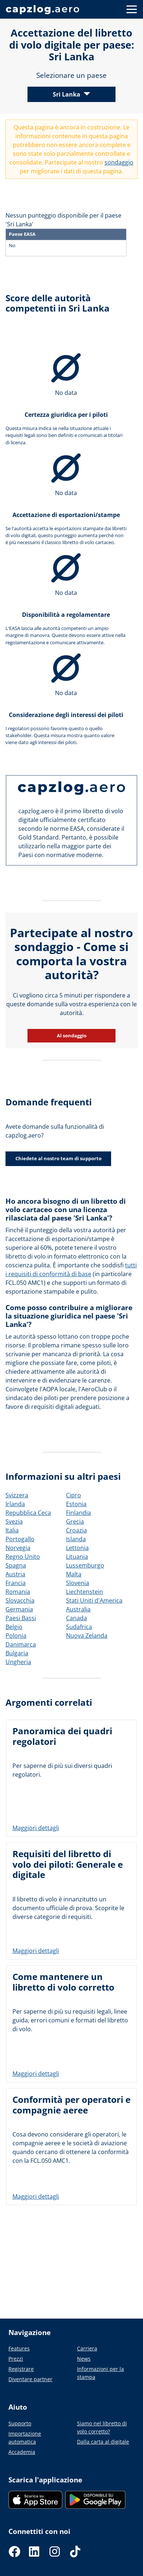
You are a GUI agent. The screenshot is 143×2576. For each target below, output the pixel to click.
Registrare (21, 2368)
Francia (16, 1583)
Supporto (19, 2423)
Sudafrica (79, 1627)
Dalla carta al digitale (103, 2441)
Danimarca (21, 1644)
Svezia (14, 1521)
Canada (76, 1618)
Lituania (77, 1557)
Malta (73, 1574)
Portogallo (20, 1539)
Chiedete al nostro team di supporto (58, 1158)
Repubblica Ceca (28, 1513)
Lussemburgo (85, 1565)
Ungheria (18, 1662)
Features (19, 2348)
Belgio (14, 1627)
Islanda (76, 1539)
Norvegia (18, 1548)
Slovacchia (20, 1600)
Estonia (76, 1504)
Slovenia (77, 1583)
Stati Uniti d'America (94, 1600)
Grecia (75, 1521)
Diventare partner (30, 2379)
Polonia (16, 1636)
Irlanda (15, 1504)
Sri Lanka (66, 94)
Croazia (76, 1530)
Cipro (73, 1495)
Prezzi (15, 2358)
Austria (15, 1574)
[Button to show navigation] (131, 9)
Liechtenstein (84, 1592)
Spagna (16, 1565)
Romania (18, 1592)
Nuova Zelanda (86, 1636)
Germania (19, 1609)
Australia (78, 1609)
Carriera (87, 2348)
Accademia (21, 2451)
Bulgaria (17, 1653)
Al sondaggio (72, 1035)
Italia (12, 1530)
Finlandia (78, 1513)
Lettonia (77, 1548)
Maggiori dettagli (35, 1828)
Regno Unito (23, 1557)
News (84, 2358)
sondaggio (118, 162)
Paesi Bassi (21, 1618)
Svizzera (17, 1495)
